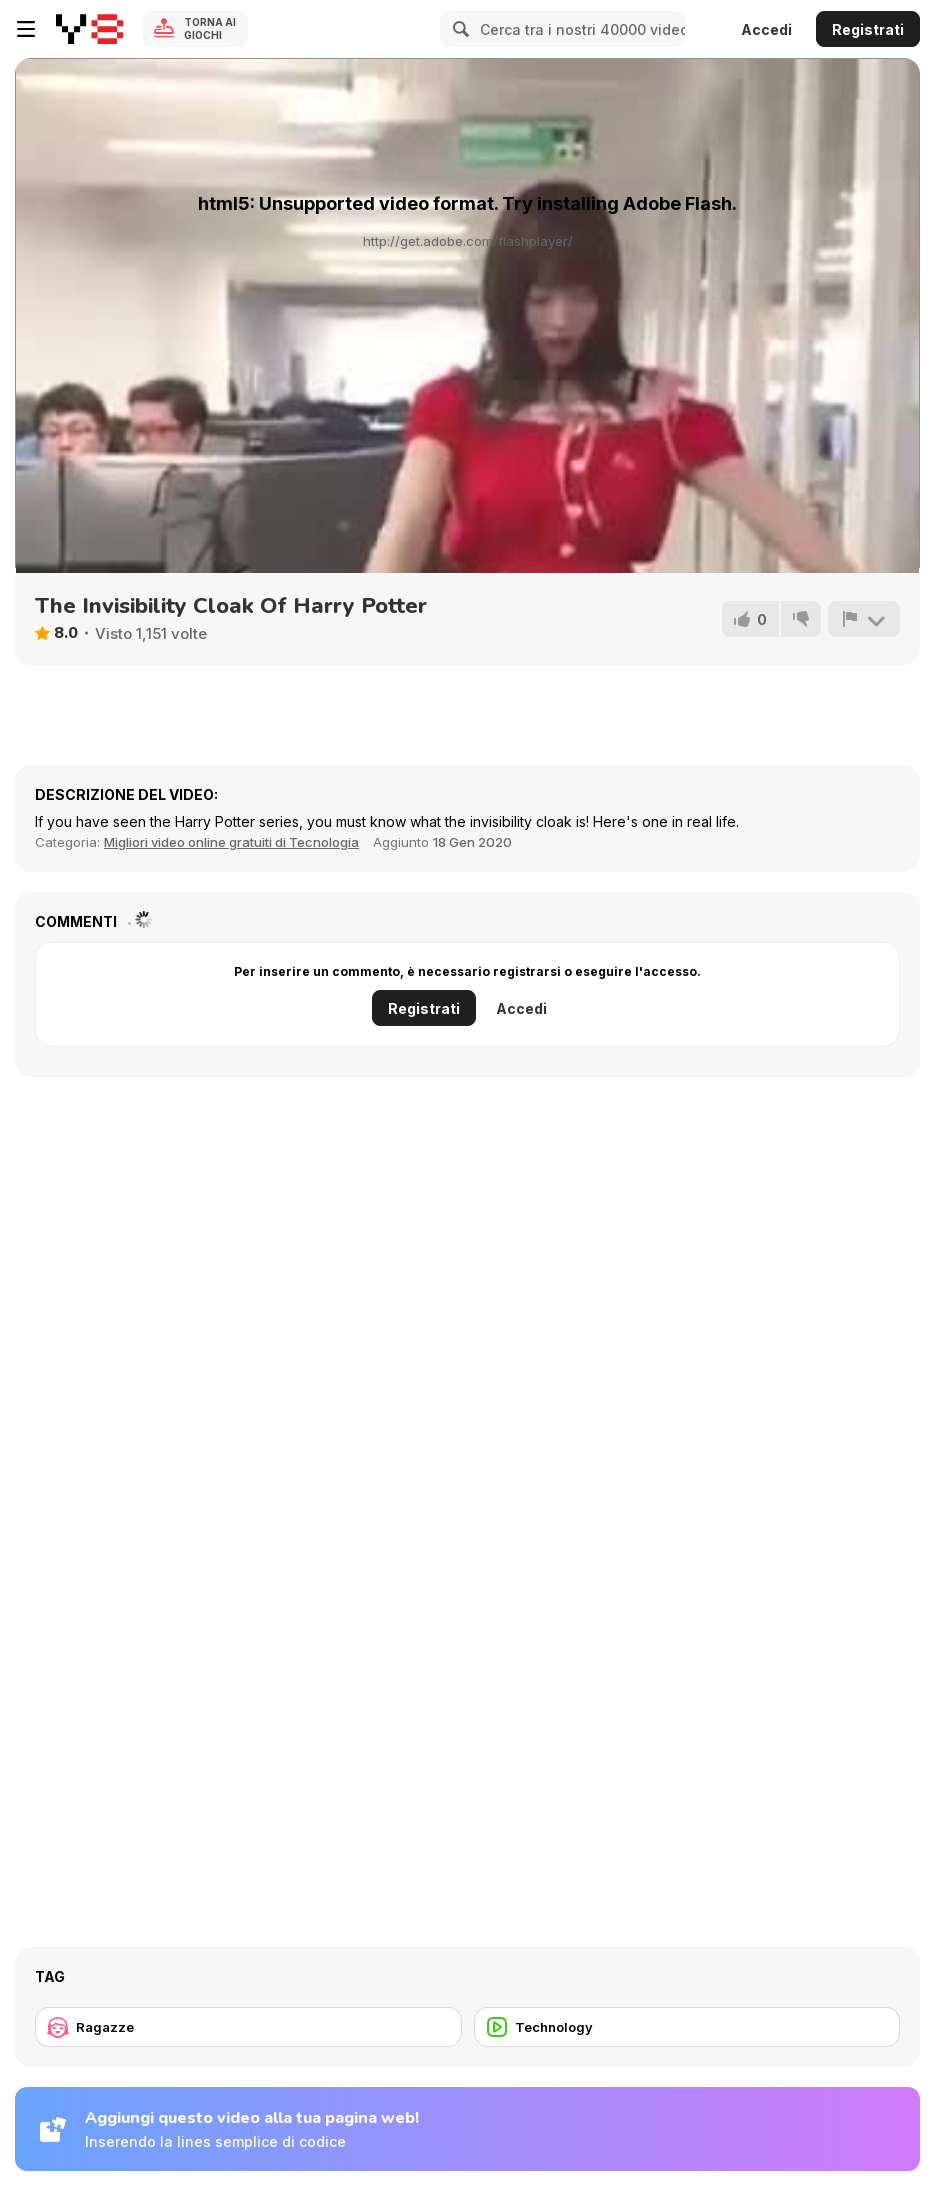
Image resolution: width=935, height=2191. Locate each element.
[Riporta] (864, 619)
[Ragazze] (248, 2027)
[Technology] (687, 2027)
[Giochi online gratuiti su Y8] (89, 29)
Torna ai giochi (210, 28)
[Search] (458, 29)
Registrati (868, 29)
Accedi (766, 29)
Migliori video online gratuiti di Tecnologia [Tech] (231, 842)
